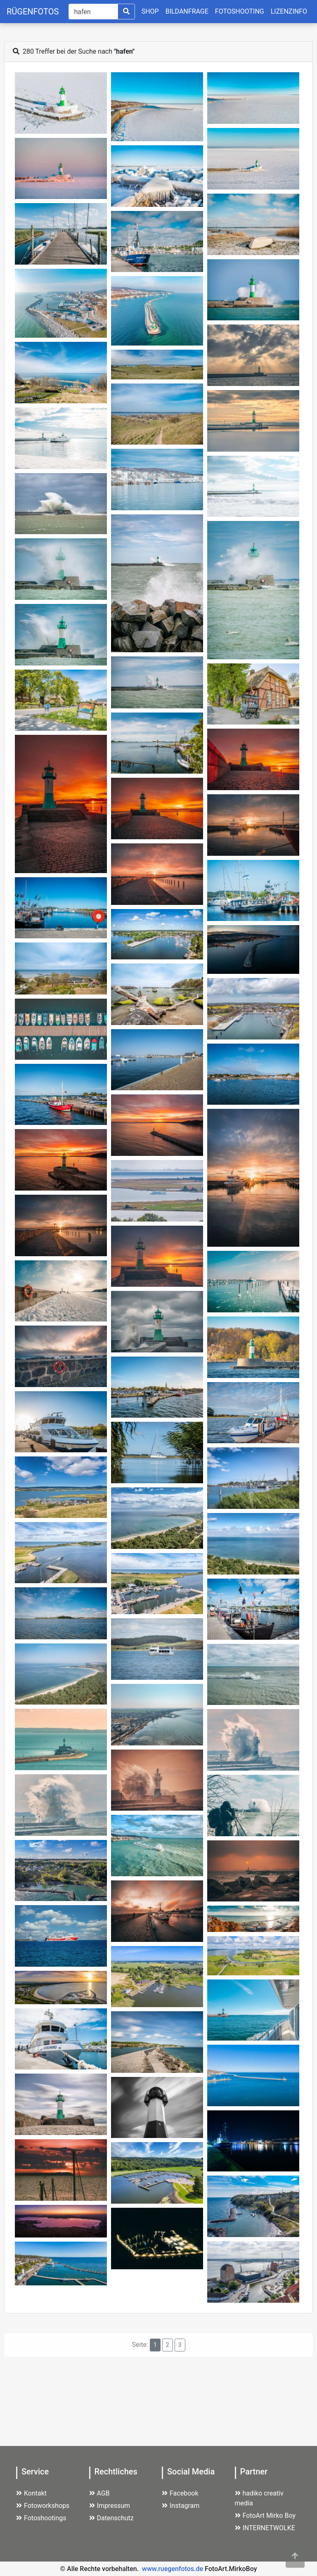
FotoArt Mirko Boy (265, 2515)
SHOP (150, 11)
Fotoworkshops (42, 2506)
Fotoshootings (41, 2518)
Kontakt (31, 2493)
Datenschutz (111, 2518)
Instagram (180, 2506)
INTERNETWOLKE (265, 2528)
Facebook (180, 2493)
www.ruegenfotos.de (172, 2569)
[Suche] (93, 11)
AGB (99, 2493)
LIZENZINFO (289, 11)
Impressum (109, 2506)
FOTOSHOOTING (239, 11)
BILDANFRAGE (187, 11)
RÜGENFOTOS (33, 12)
